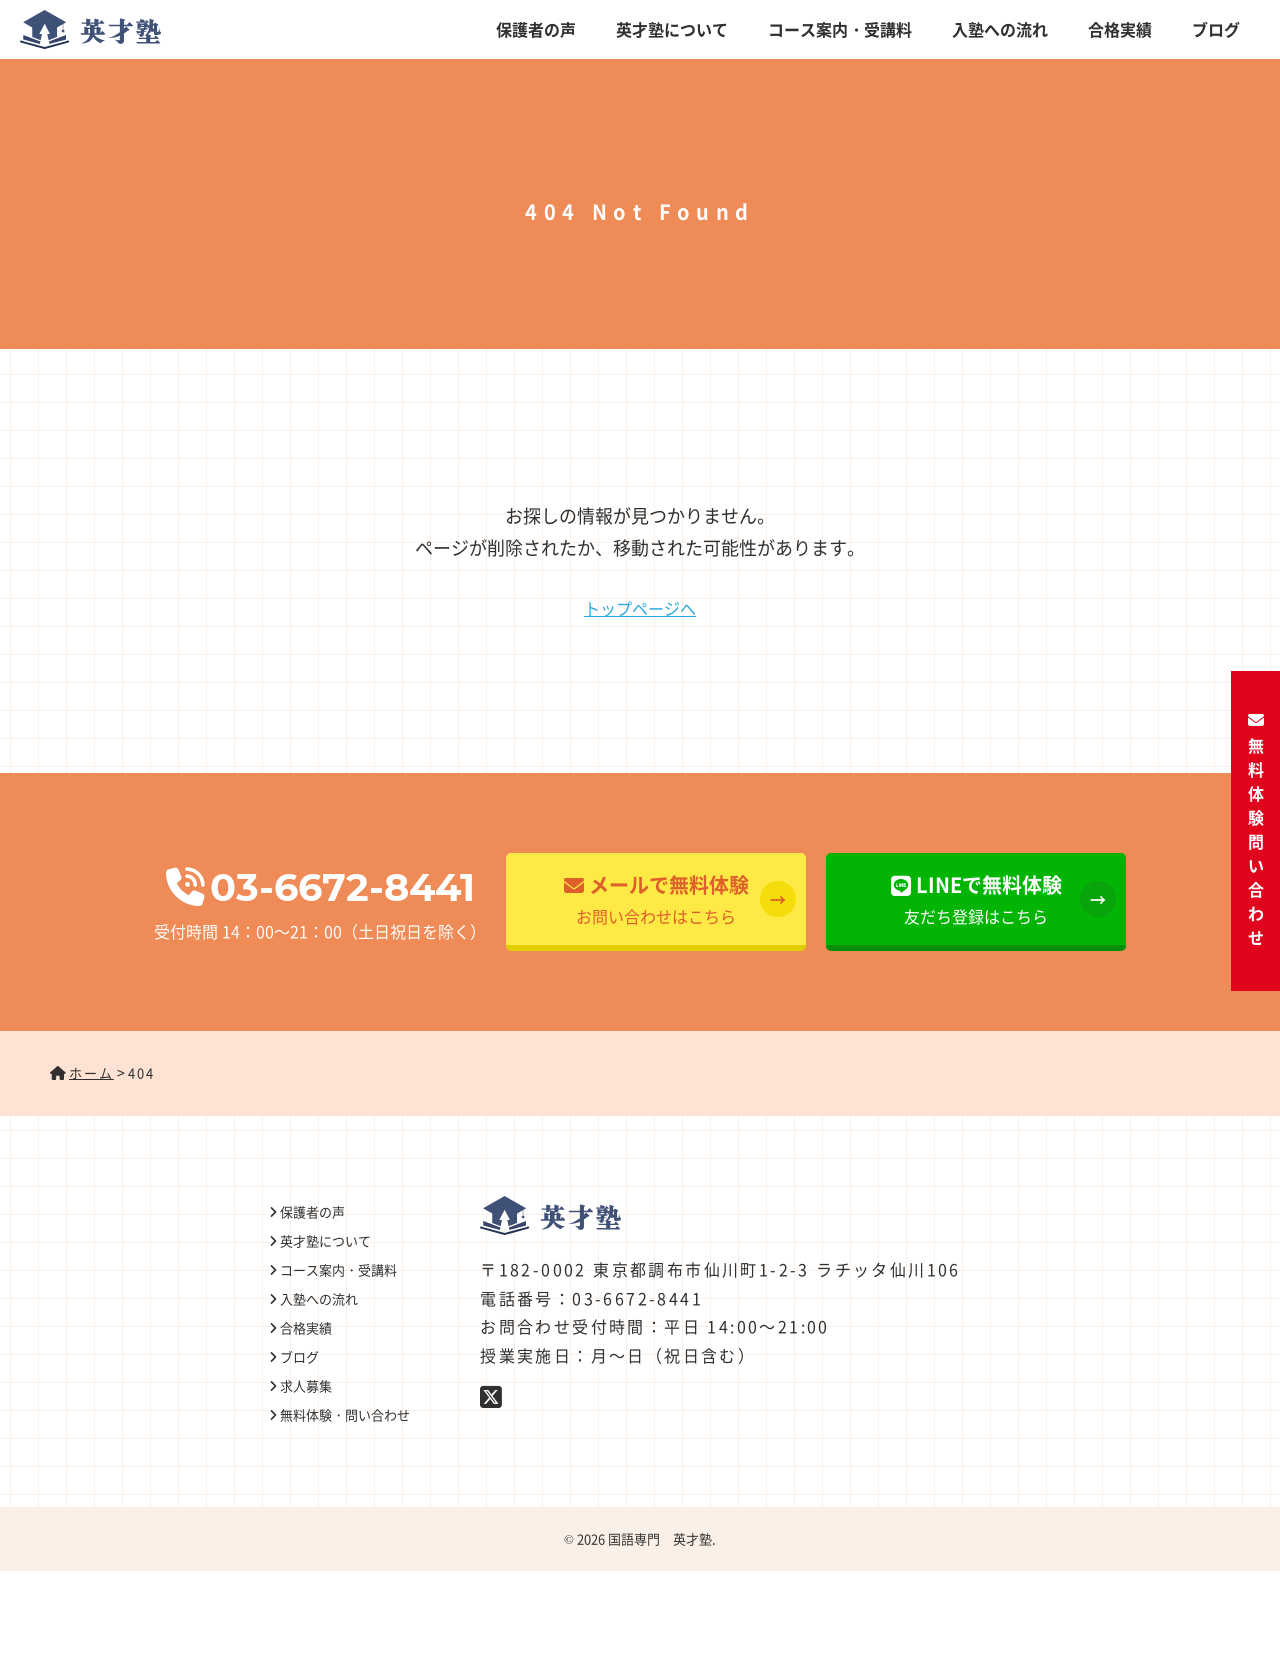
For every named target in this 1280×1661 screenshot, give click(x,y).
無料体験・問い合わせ (1256, 830)
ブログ (1216, 29)
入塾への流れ (1000, 29)
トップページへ (640, 608)
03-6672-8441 (320, 887)
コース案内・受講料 (840, 29)
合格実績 (1120, 29)
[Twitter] (492, 1395)
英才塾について (672, 29)
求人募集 (306, 1385)
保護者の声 (536, 29)
